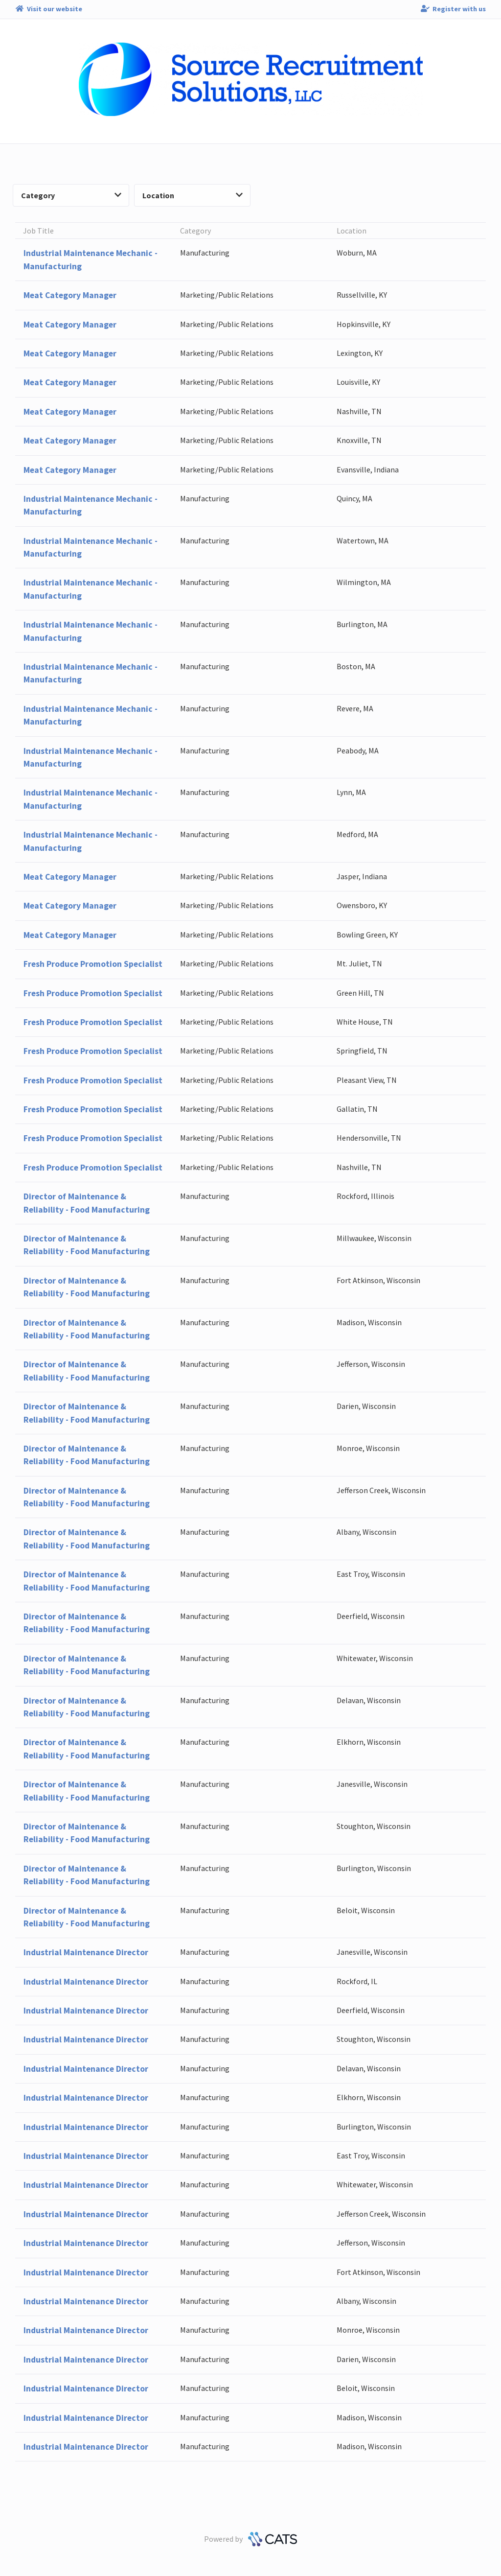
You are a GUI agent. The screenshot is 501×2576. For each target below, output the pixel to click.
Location (192, 195)
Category (71, 195)
